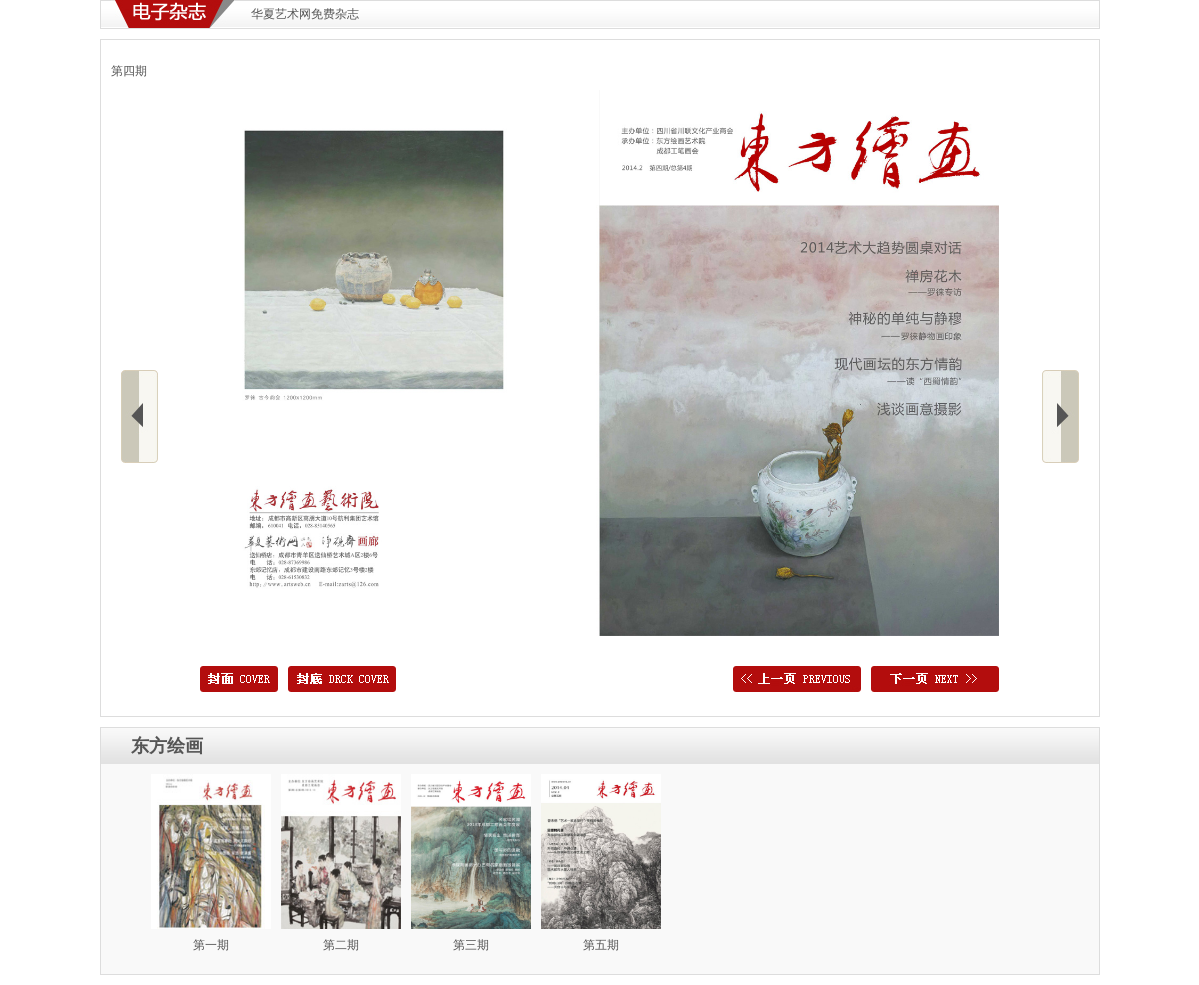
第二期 (341, 945)
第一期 (211, 945)
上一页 (797, 679)
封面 (239, 679)
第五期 (601, 945)
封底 (342, 679)
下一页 (935, 679)
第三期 (471, 945)
